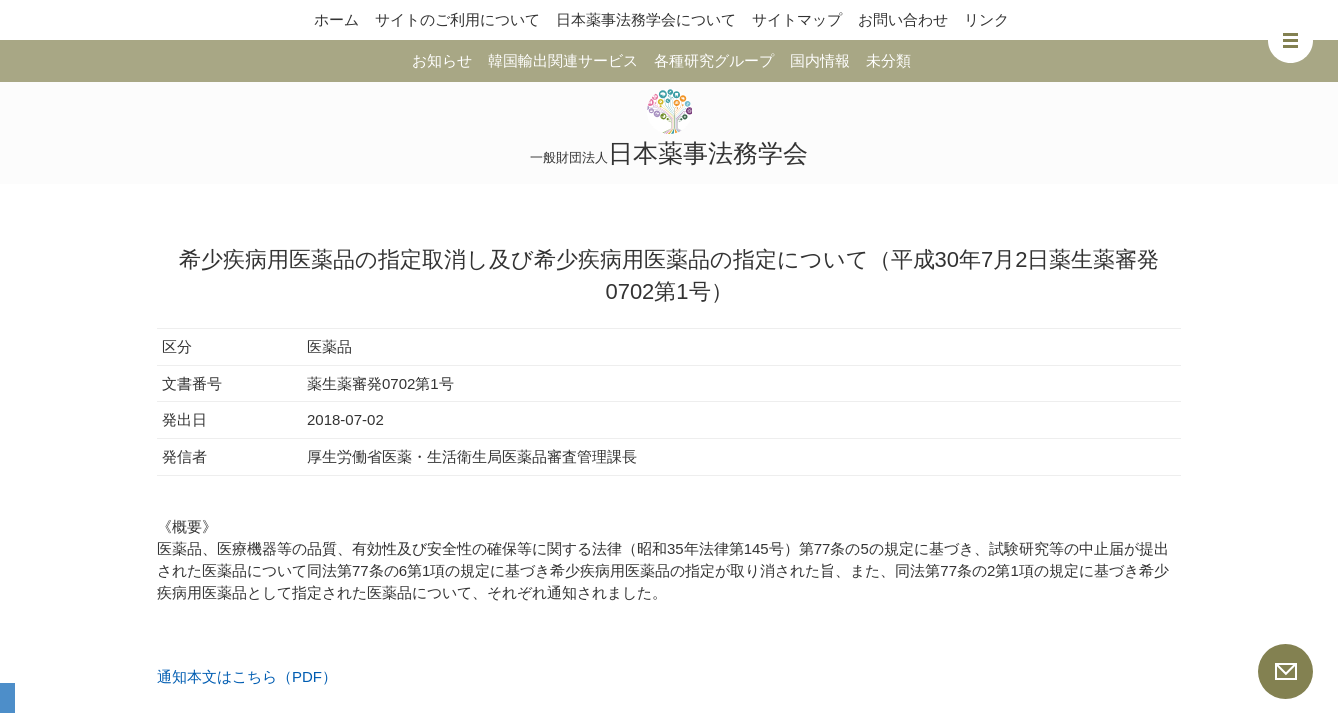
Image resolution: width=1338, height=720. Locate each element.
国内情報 (820, 60)
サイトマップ (797, 19)
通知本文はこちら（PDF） (247, 676)
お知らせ (442, 60)
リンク (986, 19)
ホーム (336, 19)
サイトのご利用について (457, 19)
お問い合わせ (903, 19)
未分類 (888, 60)
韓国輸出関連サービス (563, 60)
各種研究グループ (714, 60)
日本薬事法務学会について (646, 19)
